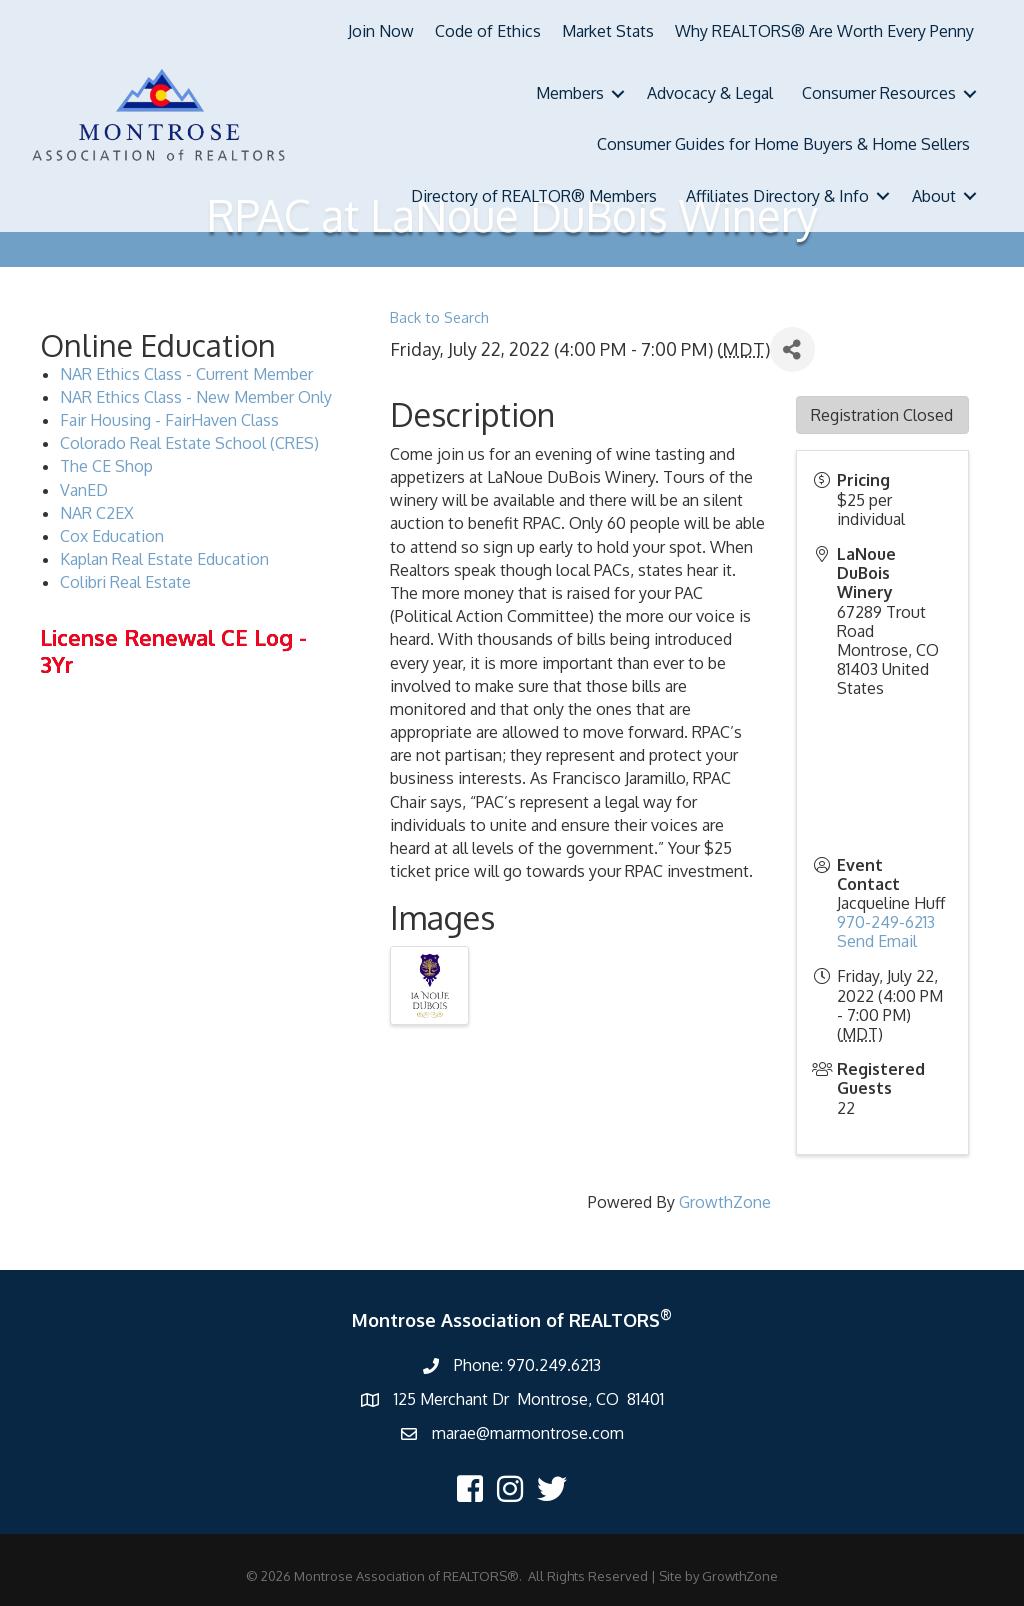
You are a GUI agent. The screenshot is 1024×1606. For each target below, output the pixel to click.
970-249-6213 (886, 922)
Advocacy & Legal (710, 93)
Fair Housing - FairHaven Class (169, 420)
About (934, 196)
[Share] (792, 349)
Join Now (381, 31)
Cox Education (112, 536)
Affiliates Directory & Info (777, 196)
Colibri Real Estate (125, 582)
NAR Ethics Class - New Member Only (196, 397)
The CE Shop (106, 466)
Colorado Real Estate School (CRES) (189, 443)
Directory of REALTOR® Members (534, 196)
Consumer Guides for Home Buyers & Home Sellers (783, 144)
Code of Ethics (488, 31)
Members (570, 93)
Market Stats (608, 31)
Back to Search (439, 317)
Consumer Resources (879, 93)
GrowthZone (725, 1202)
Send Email (877, 941)
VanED (84, 490)
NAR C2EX (97, 513)
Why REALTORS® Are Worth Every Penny (824, 31)
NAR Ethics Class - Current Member (186, 374)
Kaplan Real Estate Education (164, 559)
